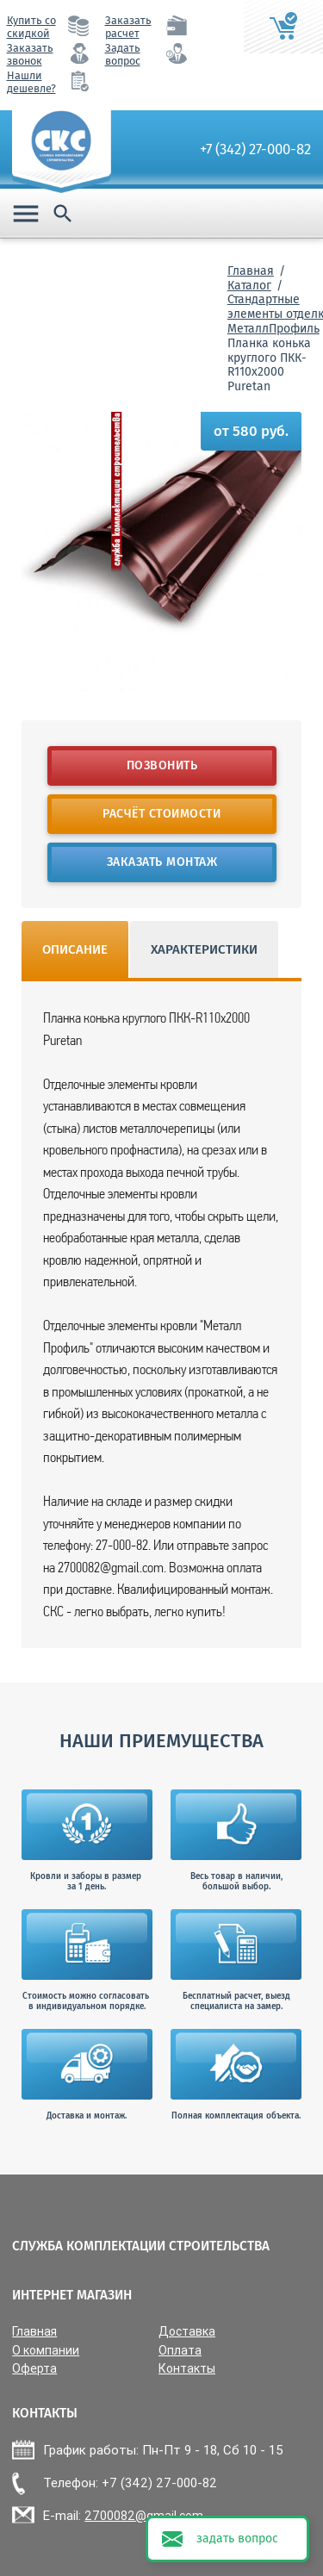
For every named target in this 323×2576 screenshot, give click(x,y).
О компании (45, 2350)
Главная (250, 271)
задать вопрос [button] (237, 2538)
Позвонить (161, 765)
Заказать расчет (128, 27)
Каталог (249, 285)
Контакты (186, 2368)
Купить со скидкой (31, 27)
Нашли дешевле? (31, 82)
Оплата (180, 2350)
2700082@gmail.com (143, 2515)
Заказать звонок (30, 54)
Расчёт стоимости (161, 813)
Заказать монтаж (161, 862)
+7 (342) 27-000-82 (255, 149)
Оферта (34, 2368)
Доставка (186, 2331)
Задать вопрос (122, 54)
